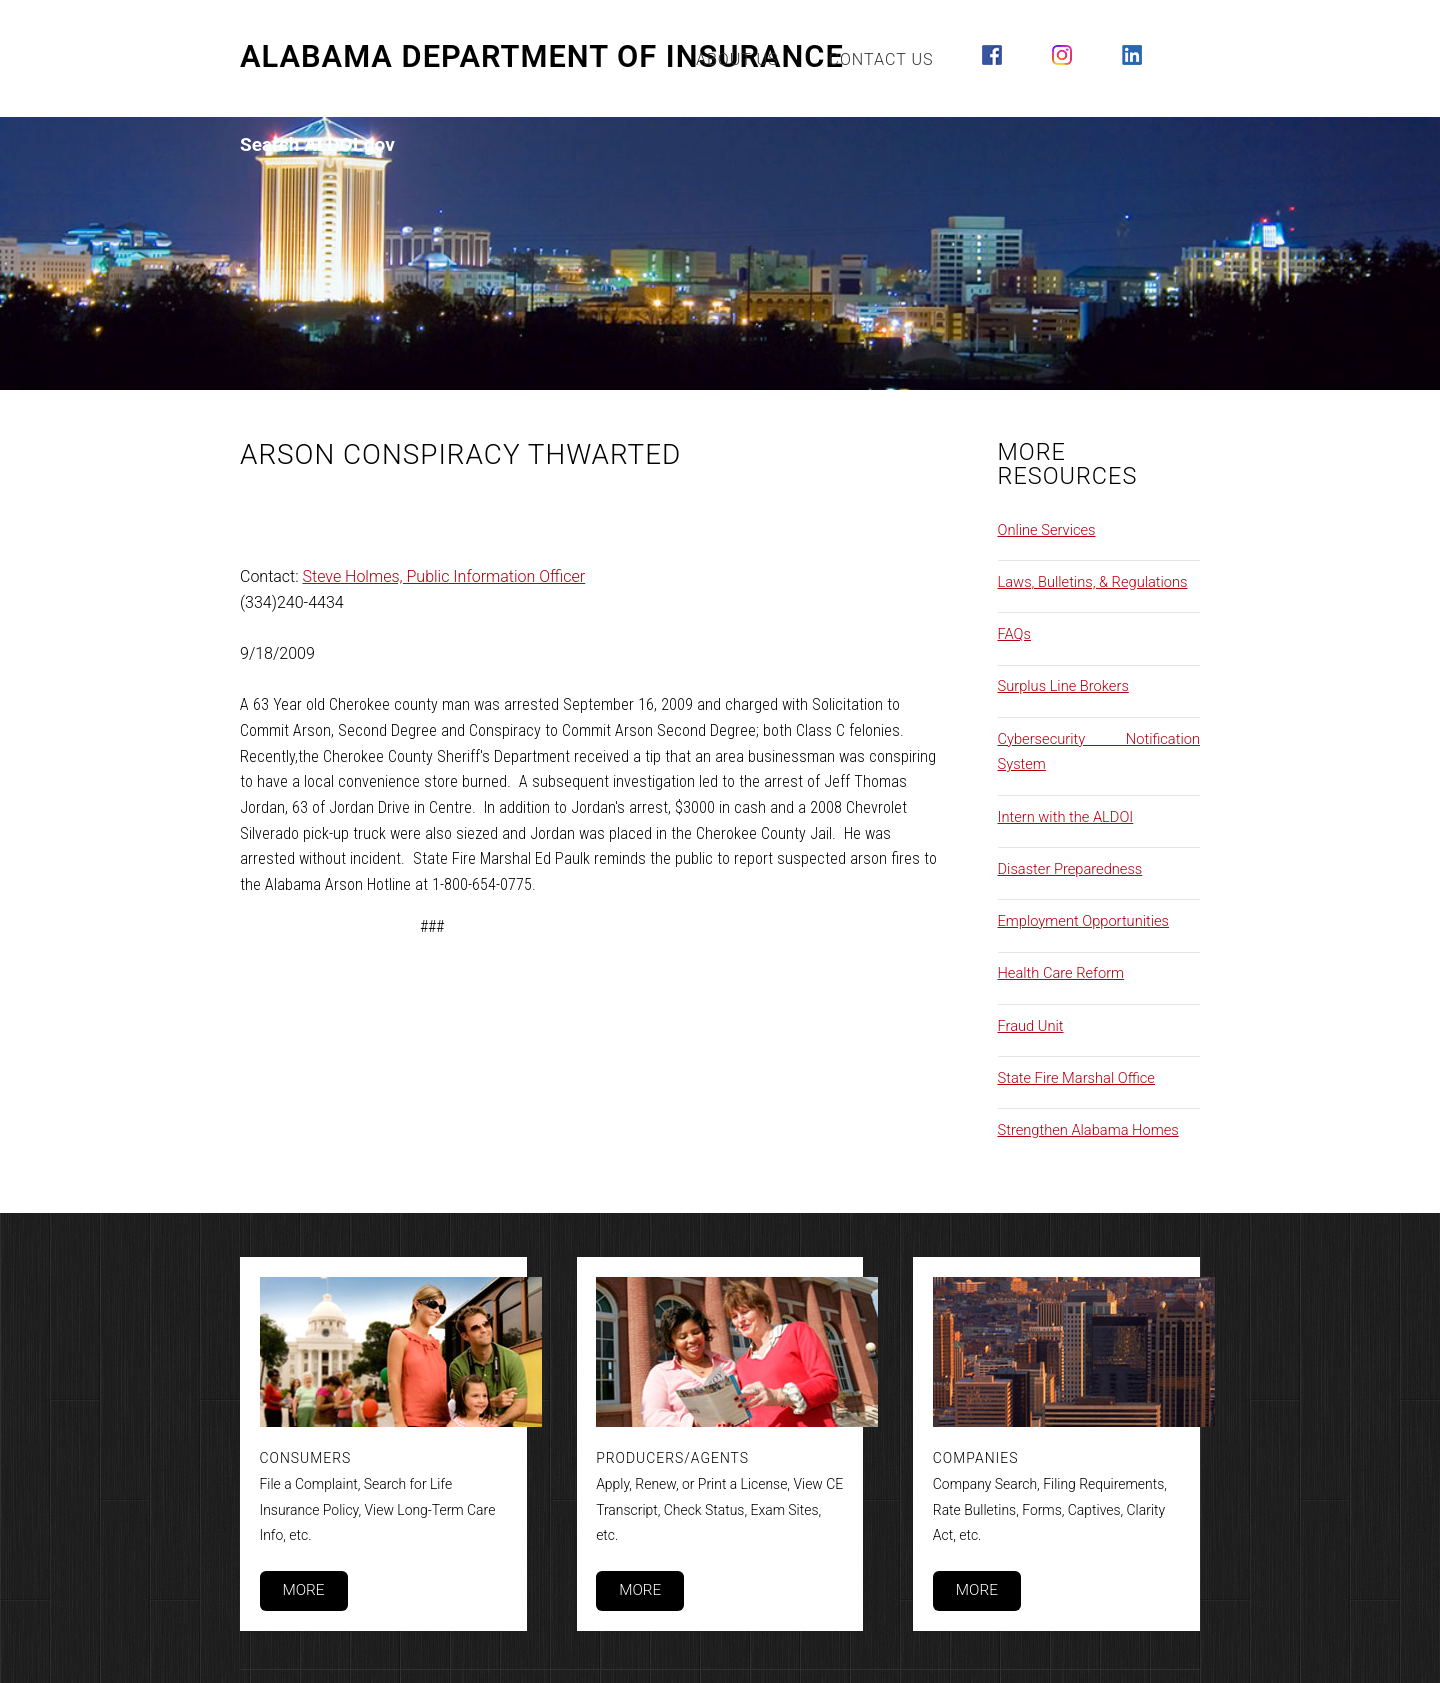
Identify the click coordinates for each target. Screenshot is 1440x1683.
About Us (737, 59)
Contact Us (881, 59)
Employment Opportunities (1084, 921)
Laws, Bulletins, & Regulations (1093, 582)
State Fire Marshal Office (1076, 1078)
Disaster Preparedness (1070, 869)
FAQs (1014, 634)
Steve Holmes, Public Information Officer (444, 576)
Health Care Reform (1061, 973)
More (303, 1590)
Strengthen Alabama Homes (1088, 1130)
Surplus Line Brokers (1063, 686)
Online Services (1047, 530)
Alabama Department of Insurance (542, 57)
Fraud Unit (1031, 1026)
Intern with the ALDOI (1066, 817)
